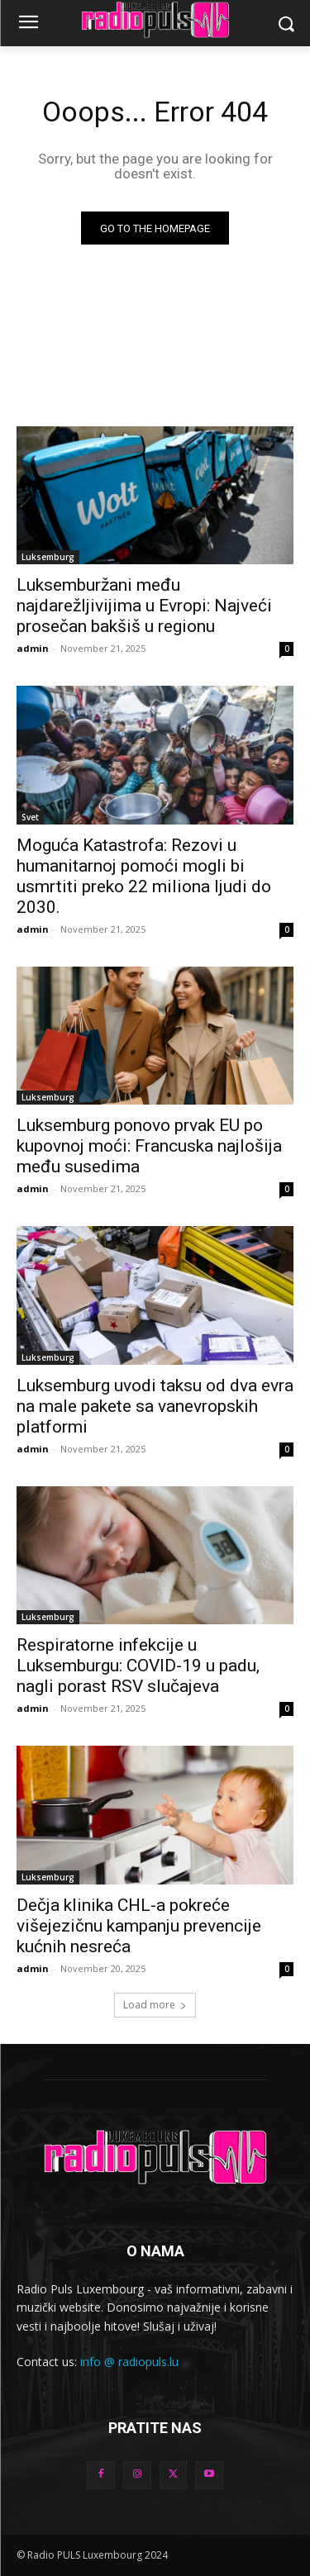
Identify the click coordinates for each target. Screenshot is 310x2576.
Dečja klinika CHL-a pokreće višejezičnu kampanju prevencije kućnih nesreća (139, 1925)
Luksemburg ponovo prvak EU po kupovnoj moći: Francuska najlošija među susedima (149, 1145)
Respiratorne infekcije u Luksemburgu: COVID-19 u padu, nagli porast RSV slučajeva (138, 1665)
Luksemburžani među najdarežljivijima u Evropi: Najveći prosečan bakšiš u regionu (144, 605)
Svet (30, 817)
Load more (155, 2005)
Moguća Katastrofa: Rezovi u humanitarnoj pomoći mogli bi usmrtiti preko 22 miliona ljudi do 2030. (144, 876)
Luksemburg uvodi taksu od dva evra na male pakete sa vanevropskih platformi (155, 1406)
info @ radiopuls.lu (129, 2361)
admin (33, 648)
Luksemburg (47, 557)
